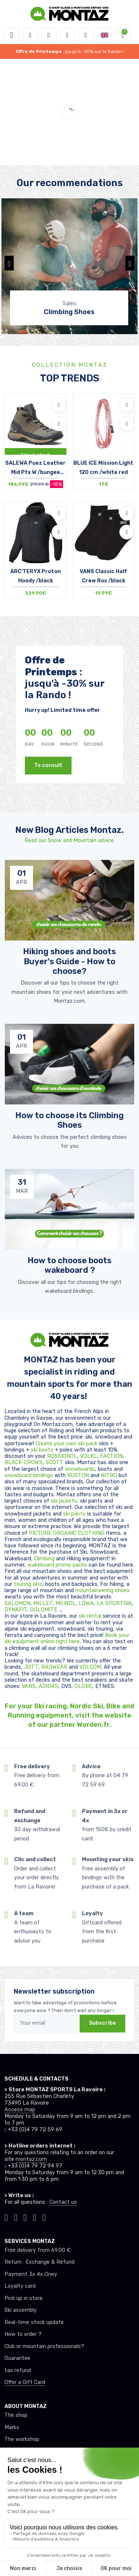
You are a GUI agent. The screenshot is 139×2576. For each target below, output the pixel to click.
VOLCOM (90, 1667)
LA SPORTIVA (114, 1603)
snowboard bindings (28, 1475)
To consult (48, 765)
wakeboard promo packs (57, 1565)
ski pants (74, 1514)
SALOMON (17, 1603)
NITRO (110, 1475)
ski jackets (64, 1501)
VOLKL (88, 1456)
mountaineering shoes (102, 1590)
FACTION (111, 1456)
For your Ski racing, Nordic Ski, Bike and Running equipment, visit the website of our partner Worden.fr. (69, 1715)
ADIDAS (48, 1686)
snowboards (80, 1469)
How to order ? (23, 2334)
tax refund (17, 2370)
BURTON (78, 1475)
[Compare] (59, 423)
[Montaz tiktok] (6, 2217)
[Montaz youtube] (35, 2217)
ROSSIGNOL (62, 1456)
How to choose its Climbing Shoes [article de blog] (69, 1120)
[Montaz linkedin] (44, 2217)
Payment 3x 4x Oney (30, 2274)
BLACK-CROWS (23, 1462)
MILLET (43, 1603)
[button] (30, 35)
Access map (19, 2109)
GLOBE (83, 1686)
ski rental (90, 1616)
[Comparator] (86, 35)
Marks (11, 2427)
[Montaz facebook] (25, 2217)
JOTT (31, 1667)
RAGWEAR (55, 1667)
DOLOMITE (44, 1610)
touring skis (28, 1584)
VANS (29, 1686)
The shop (15, 2415)
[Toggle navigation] (11, 35)
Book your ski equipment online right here (66, 1638)
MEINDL (66, 1603)
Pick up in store (23, 2298)
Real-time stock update (34, 2322)
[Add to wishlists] (59, 404)
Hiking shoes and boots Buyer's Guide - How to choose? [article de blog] (69, 961)
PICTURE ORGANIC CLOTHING (67, 1533)
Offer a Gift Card (24, 2382)
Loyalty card (20, 2286)
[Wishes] (67, 35)
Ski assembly (20, 2310)
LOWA (86, 1603)
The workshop (21, 2439)
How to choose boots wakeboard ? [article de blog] (69, 1265)
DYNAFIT (15, 1610)
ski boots (43, 1450)
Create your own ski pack (66, 1443)
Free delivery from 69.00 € (37, 2250)
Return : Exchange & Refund (39, 2262)
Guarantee (17, 2358)
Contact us (63, 2202)
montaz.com (31, 2159)
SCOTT (55, 1462)
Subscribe (102, 2023)
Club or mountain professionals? (44, 2346)
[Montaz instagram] (16, 2217)
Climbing (45, 1559)
